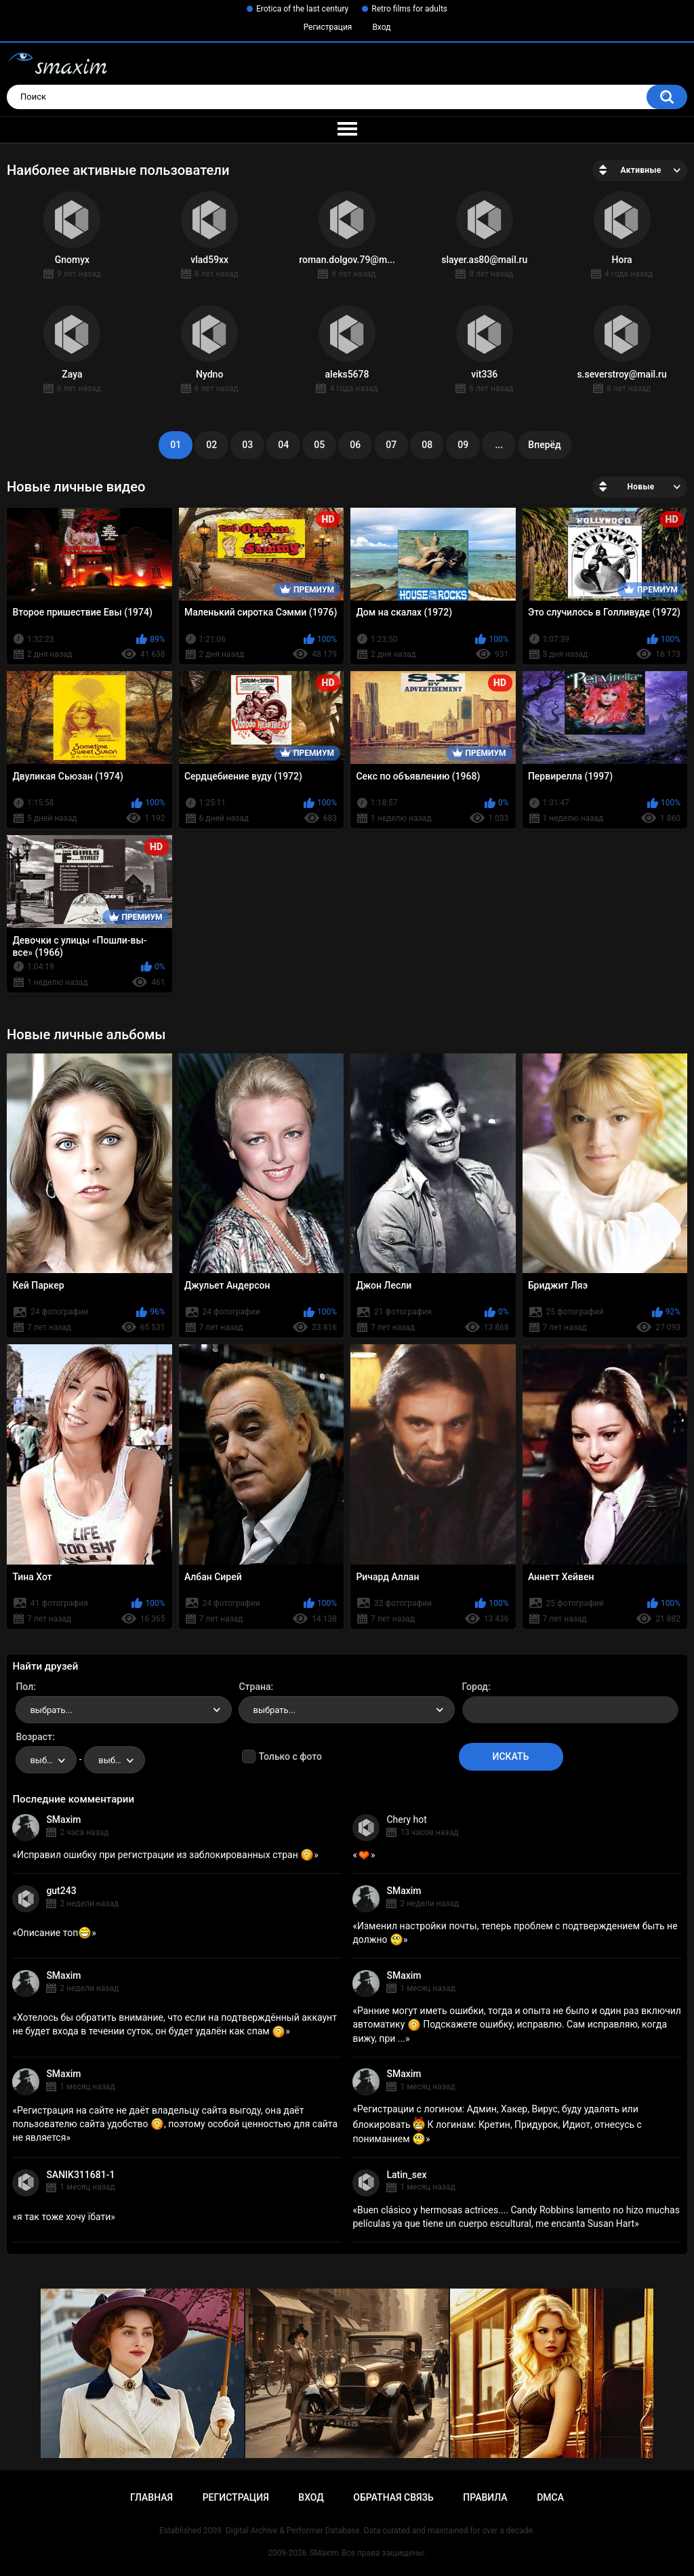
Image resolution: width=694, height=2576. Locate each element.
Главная (151, 2497)
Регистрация (328, 27)
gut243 (61, 1890)
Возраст (34, 1736)
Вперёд (544, 444)
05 (319, 444)
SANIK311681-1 (80, 2174)
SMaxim (63, 1819)
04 (283, 444)
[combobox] (124, 1709)
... (499, 444)
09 (462, 444)
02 (211, 444)
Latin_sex (406, 2174)
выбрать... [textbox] (51, 1710)
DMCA (550, 2497)
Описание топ (54, 1932)
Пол (24, 1686)
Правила (485, 2497)
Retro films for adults (409, 9)
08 (427, 444)
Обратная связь (393, 2497)
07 (391, 444)
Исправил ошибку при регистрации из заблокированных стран (165, 1854)
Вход (381, 27)
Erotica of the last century (302, 9)
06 (355, 444)
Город (475, 1686)
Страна (254, 1686)
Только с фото (289, 1756)
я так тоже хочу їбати (63, 2216)
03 (247, 444)
